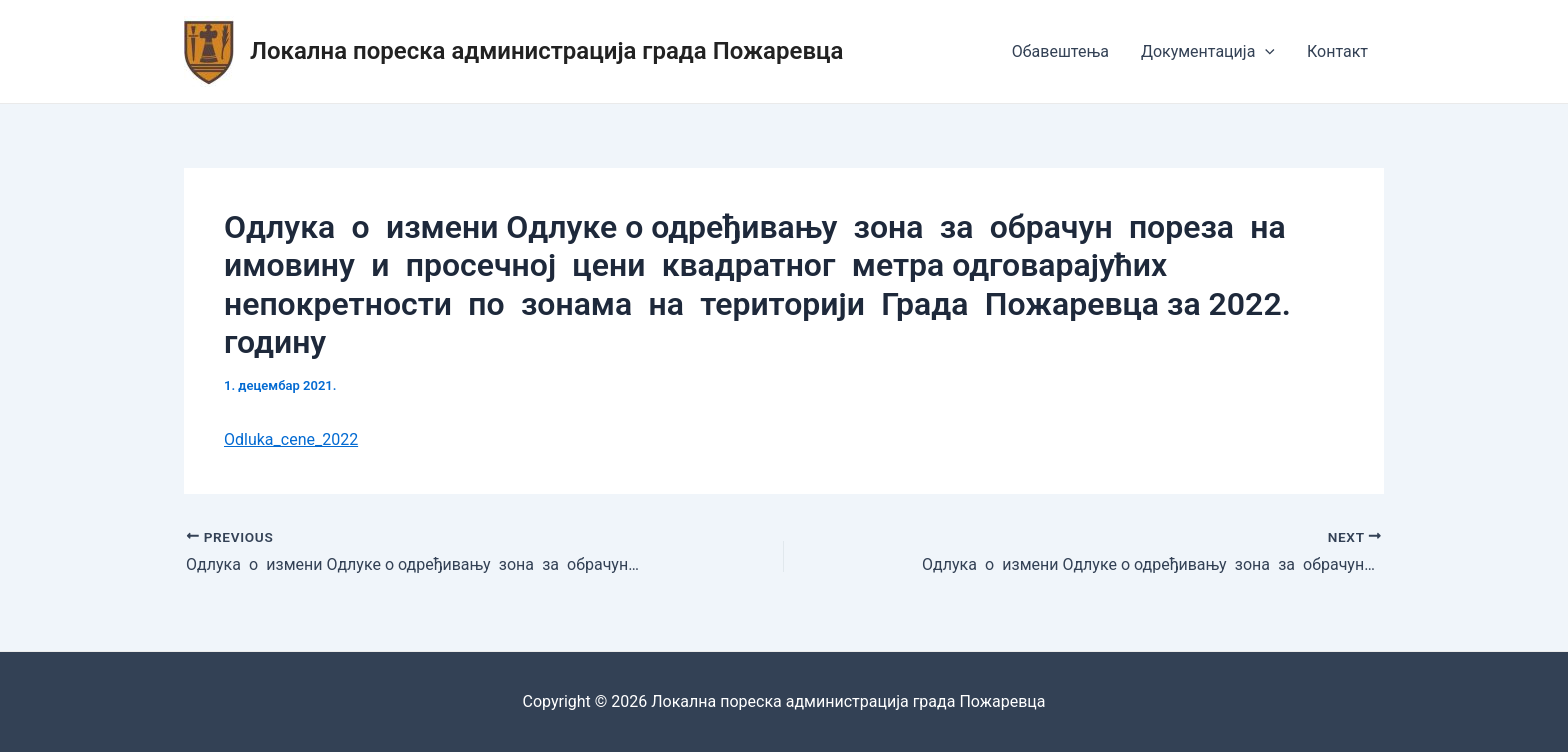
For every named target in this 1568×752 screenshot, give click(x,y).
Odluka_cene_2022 (291, 439)
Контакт (1337, 51)
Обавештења (1060, 51)
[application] (1265, 52)
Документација (1208, 52)
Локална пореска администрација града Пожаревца (546, 51)
